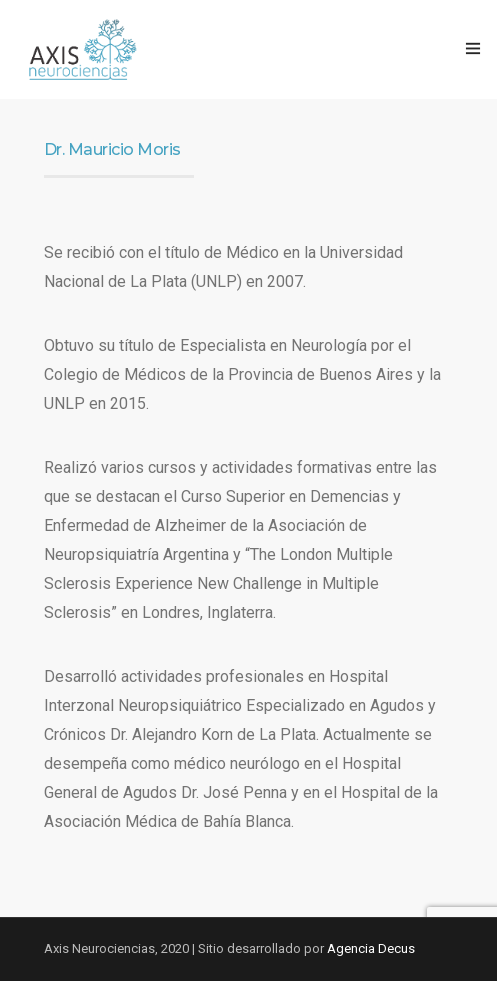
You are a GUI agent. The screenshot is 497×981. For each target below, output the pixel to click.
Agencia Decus (371, 948)
